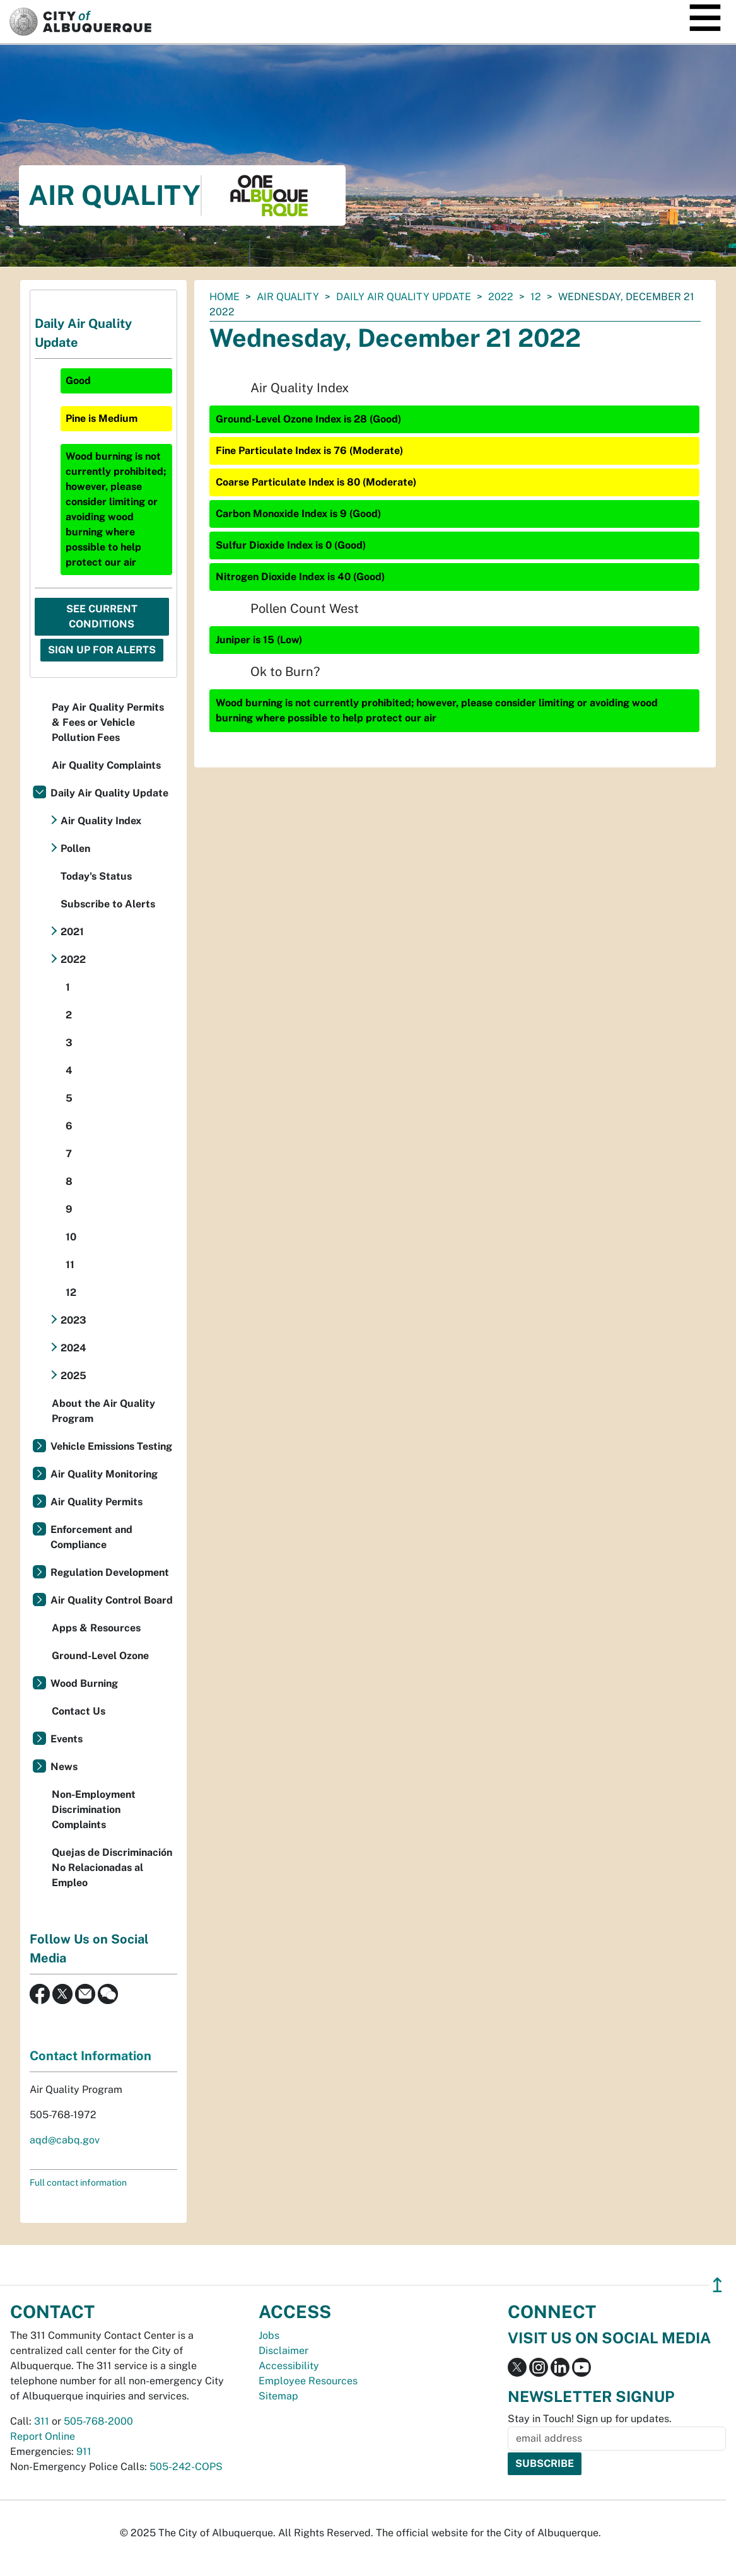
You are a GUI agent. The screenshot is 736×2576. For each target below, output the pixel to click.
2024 (73, 1348)
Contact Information (90, 2055)
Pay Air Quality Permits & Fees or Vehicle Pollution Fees (108, 722)
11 (70, 1265)
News (64, 1767)
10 (71, 1237)
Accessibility (289, 2366)
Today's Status (96, 876)
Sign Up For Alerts (102, 650)
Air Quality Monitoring (104, 1474)
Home (224, 297)
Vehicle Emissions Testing (111, 1446)
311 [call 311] (41, 2421)
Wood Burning (84, 1683)
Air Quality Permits (96, 1502)
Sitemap (278, 2396)
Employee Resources (308, 2381)
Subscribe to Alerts (108, 904)
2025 (73, 1376)
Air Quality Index (101, 821)
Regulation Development (109, 1572)
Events (66, 1739)
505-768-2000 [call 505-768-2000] (98, 2421)
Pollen (75, 848)
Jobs (269, 2335)
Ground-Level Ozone (100, 1656)
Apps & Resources (96, 1628)
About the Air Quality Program (103, 1411)
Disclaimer (283, 2351)
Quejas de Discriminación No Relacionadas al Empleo (112, 1867)
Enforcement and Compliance (91, 1537)
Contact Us (78, 1711)
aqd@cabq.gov (65, 2140)
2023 (73, 1320)
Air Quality (288, 297)
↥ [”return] (717, 2285)
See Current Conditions (101, 616)
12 (535, 297)
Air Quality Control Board (111, 1600)
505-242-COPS (186, 2467)
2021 (72, 932)
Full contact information (78, 2182)
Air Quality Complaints (106, 765)
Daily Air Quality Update (403, 297)
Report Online (42, 2436)
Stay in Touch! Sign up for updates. (590, 2419)
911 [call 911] (83, 2451)
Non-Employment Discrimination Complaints (94, 1809)
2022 (500, 297)
